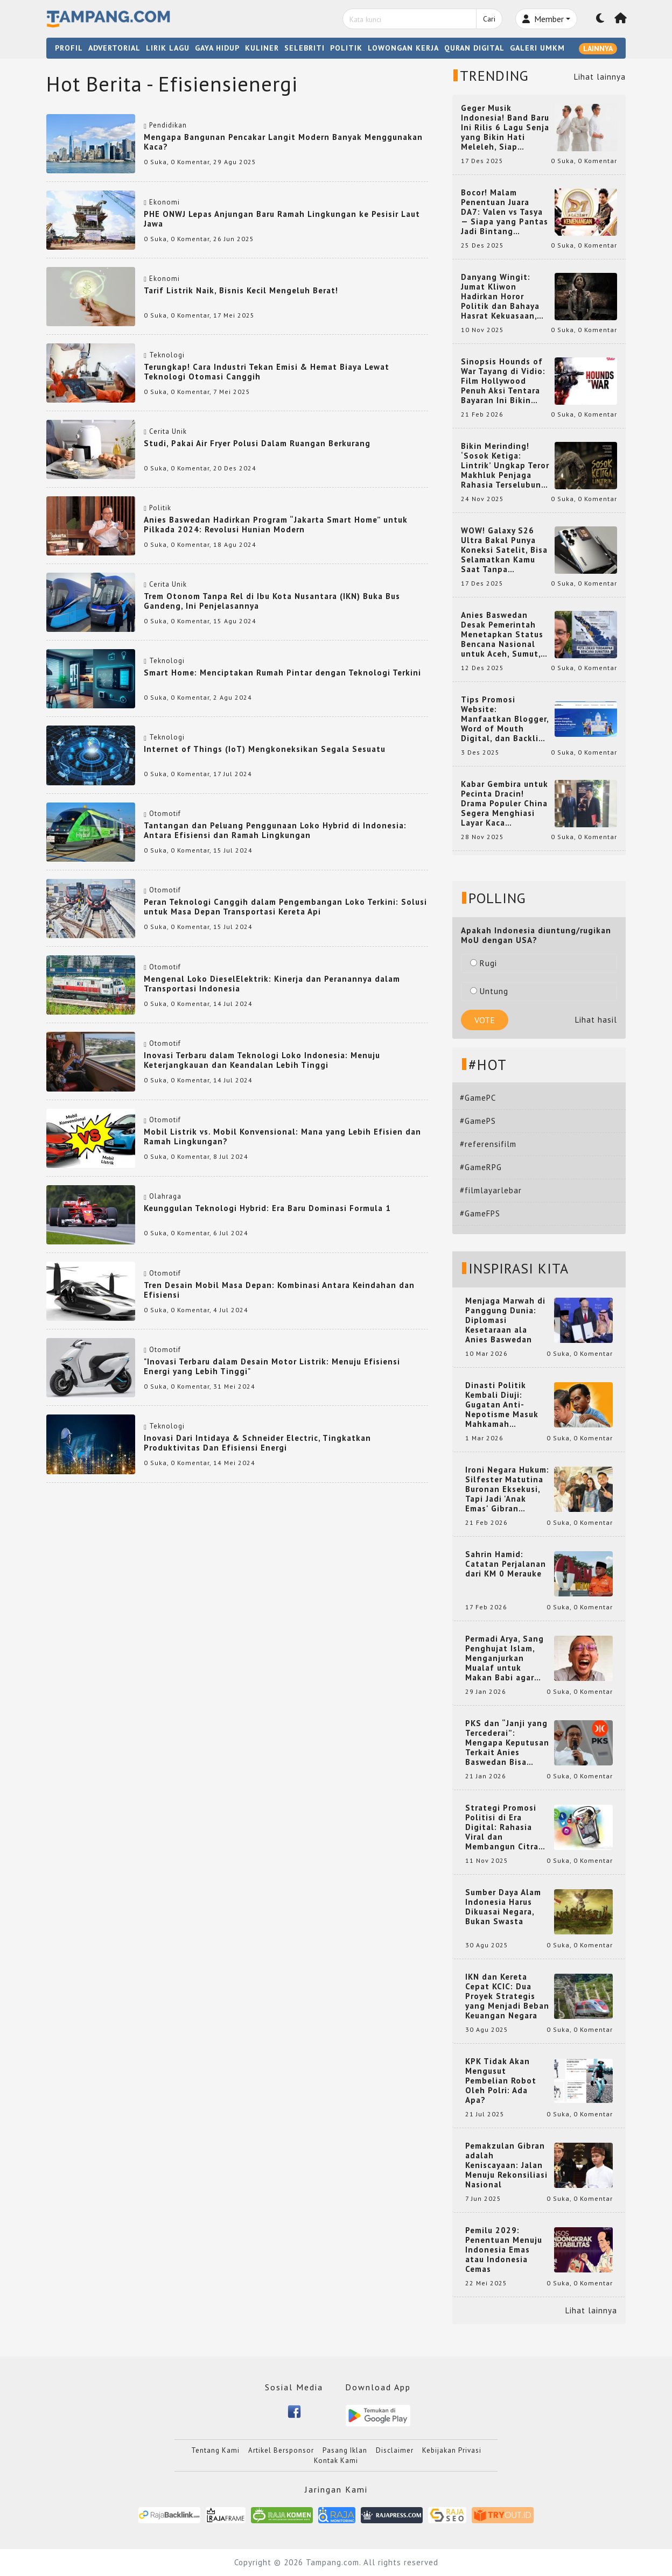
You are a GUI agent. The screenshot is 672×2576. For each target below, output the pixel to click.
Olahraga (165, 1196)
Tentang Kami (215, 2450)
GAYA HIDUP (217, 48)
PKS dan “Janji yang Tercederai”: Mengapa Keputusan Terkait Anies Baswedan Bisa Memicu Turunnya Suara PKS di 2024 (507, 1743)
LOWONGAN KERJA (403, 48)
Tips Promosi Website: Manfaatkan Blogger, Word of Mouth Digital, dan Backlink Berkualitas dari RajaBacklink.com (505, 719)
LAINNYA (598, 48)
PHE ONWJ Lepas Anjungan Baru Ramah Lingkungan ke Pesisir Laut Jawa (282, 219)
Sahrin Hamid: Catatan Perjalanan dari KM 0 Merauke (505, 1564)
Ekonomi (164, 202)
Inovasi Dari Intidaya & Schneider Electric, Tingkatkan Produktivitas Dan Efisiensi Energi (257, 1443)
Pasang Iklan (345, 2450)
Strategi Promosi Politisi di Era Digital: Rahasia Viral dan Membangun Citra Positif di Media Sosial (501, 1827)
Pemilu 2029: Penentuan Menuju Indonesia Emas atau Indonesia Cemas (503, 2250)
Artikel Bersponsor (281, 2450)
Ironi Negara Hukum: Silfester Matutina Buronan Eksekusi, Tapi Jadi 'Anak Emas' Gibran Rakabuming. (507, 1489)
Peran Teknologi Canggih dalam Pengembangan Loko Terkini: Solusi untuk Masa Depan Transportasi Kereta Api (285, 907)
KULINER (262, 48)
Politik (160, 507)
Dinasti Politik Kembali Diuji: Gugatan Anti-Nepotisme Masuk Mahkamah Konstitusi (501, 1405)
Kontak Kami (336, 2460)
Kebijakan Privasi (451, 2450)
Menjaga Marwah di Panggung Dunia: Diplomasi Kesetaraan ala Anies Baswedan (505, 1320)
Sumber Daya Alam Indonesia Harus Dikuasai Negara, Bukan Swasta (503, 1907)
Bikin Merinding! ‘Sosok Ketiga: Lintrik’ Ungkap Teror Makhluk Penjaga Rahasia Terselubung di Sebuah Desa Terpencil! (505, 465)
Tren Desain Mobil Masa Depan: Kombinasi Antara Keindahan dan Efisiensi (279, 1290)
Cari (489, 19)
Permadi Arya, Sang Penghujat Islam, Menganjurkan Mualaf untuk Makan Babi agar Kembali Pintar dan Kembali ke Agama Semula (505, 1658)
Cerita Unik (168, 431)
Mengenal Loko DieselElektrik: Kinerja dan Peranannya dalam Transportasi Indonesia (272, 984)
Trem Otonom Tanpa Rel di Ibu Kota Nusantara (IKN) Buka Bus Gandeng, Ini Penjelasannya (272, 601)
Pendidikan (168, 125)
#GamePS (478, 1121)
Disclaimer (395, 2450)
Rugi (483, 963)
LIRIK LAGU (168, 48)
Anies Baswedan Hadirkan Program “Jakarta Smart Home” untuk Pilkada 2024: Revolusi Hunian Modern (276, 524)
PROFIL (69, 48)
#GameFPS (480, 1213)
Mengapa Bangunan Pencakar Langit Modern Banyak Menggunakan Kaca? (283, 142)
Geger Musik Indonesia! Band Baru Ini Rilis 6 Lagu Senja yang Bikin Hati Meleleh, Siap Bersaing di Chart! (505, 127)
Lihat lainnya (600, 77)
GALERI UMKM (537, 48)
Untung (489, 991)
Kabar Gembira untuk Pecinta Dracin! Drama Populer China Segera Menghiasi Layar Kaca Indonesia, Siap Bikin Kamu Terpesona (505, 803)
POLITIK (346, 48)
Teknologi (167, 355)
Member (543, 18)
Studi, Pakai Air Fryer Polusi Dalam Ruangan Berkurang (257, 443)
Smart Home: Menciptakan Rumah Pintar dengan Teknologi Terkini (282, 672)
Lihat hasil (596, 1020)
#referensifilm (488, 1144)
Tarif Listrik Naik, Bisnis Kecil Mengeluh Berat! (241, 290)
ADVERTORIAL (114, 48)
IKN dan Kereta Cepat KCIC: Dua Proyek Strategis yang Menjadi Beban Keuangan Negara (507, 1996)
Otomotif (165, 813)
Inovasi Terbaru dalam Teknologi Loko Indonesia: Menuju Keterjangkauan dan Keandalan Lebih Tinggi (262, 1060)
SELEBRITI (304, 48)
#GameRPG (481, 1167)
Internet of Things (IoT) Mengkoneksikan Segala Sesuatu (265, 749)
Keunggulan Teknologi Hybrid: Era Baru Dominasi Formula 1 (267, 1208)
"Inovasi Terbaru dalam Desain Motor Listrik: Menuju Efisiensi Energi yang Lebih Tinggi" (272, 1366)
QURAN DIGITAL (474, 48)
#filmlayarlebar (491, 1190)
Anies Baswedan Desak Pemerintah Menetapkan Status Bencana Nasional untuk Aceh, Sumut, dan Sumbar (502, 634)
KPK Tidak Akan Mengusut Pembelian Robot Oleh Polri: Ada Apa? (500, 2081)
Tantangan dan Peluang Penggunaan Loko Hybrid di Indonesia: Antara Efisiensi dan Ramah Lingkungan (275, 830)
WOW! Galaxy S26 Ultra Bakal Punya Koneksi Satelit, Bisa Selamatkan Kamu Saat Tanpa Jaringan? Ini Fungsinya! (504, 550)
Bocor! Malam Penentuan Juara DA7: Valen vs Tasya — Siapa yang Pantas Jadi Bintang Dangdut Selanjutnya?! (504, 212)
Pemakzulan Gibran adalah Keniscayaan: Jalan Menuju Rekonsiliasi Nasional (506, 2165)
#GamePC (478, 1098)
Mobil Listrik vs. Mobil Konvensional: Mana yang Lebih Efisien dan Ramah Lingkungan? (282, 1136)
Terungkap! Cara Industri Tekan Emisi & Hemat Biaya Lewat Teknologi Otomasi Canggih (266, 372)
